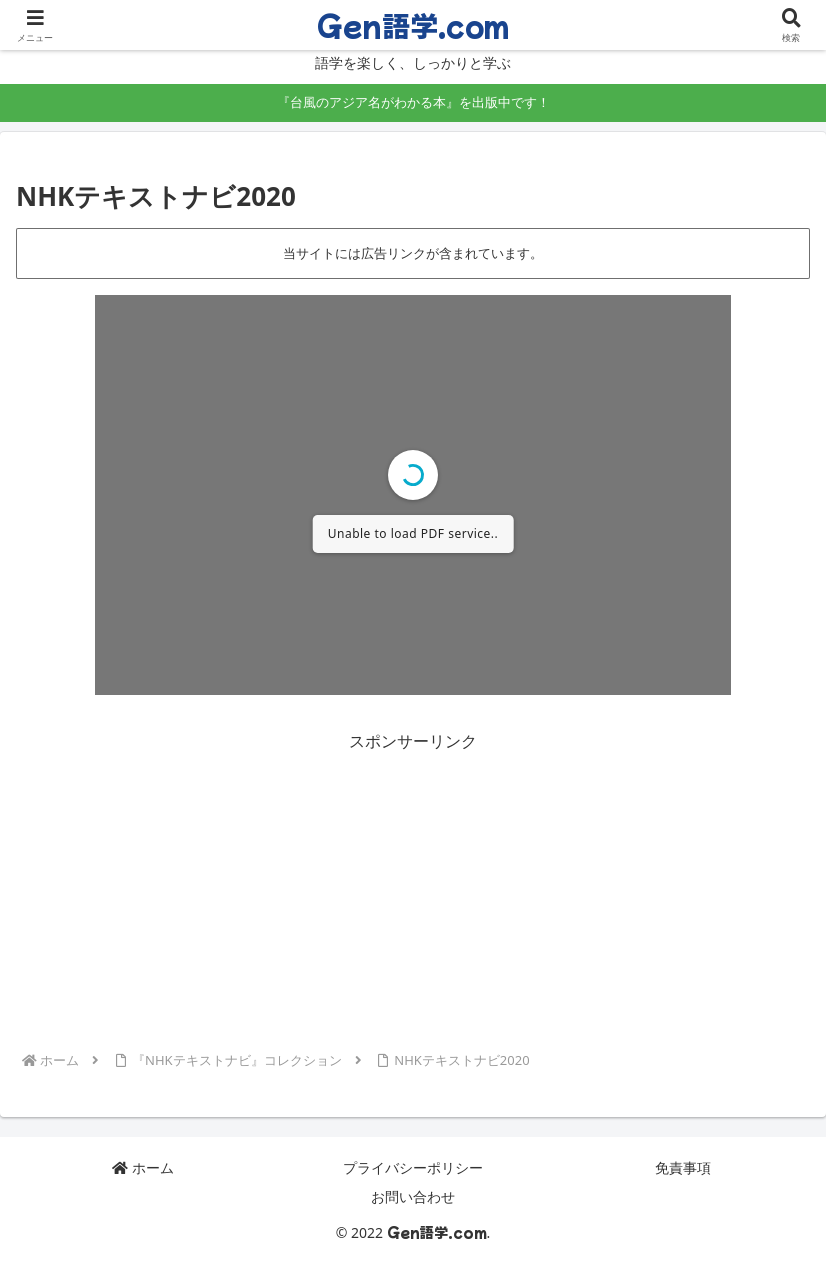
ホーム (143, 1167)
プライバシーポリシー (413, 1167)
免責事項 (683, 1167)
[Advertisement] (413, 896)
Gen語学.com (413, 25)
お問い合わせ (413, 1196)
